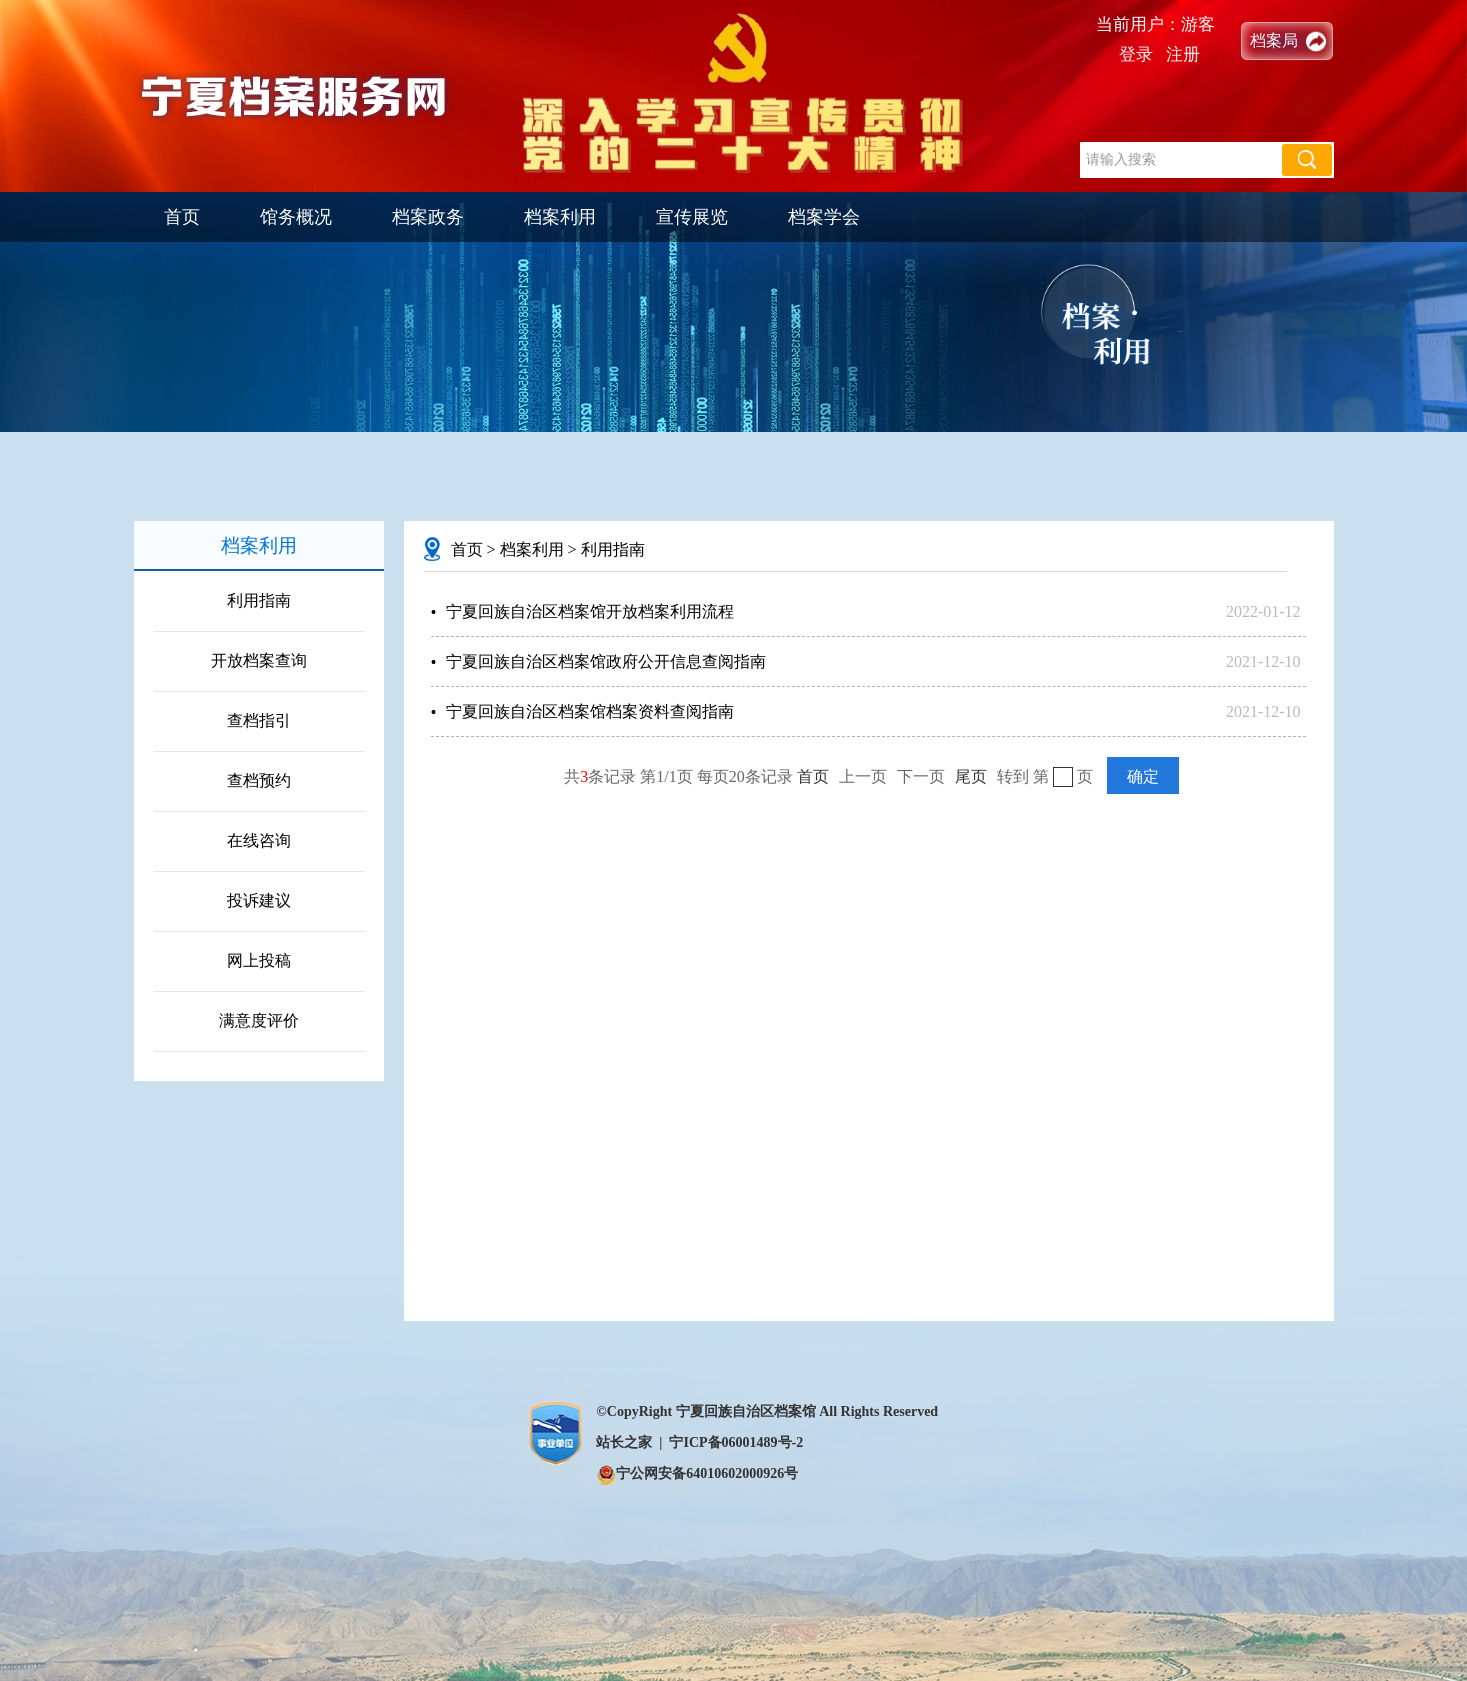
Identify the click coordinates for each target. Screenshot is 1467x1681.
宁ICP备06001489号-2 (736, 1442)
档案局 (1274, 40)
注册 (1183, 54)
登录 (1136, 54)
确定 (1143, 776)
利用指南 (259, 600)
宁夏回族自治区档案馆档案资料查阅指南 (590, 711)
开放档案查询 (259, 660)
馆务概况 (296, 217)
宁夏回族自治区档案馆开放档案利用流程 (590, 611)
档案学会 (824, 217)
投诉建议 (259, 900)
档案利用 (560, 217)
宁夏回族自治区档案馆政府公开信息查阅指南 (606, 661)
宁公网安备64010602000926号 (697, 1473)
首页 (182, 217)
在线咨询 (259, 840)
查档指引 (259, 720)
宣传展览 (692, 217)
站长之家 (624, 1442)
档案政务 (428, 217)
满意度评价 (259, 1020)
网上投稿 (259, 960)
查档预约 (259, 780)
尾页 (971, 776)
